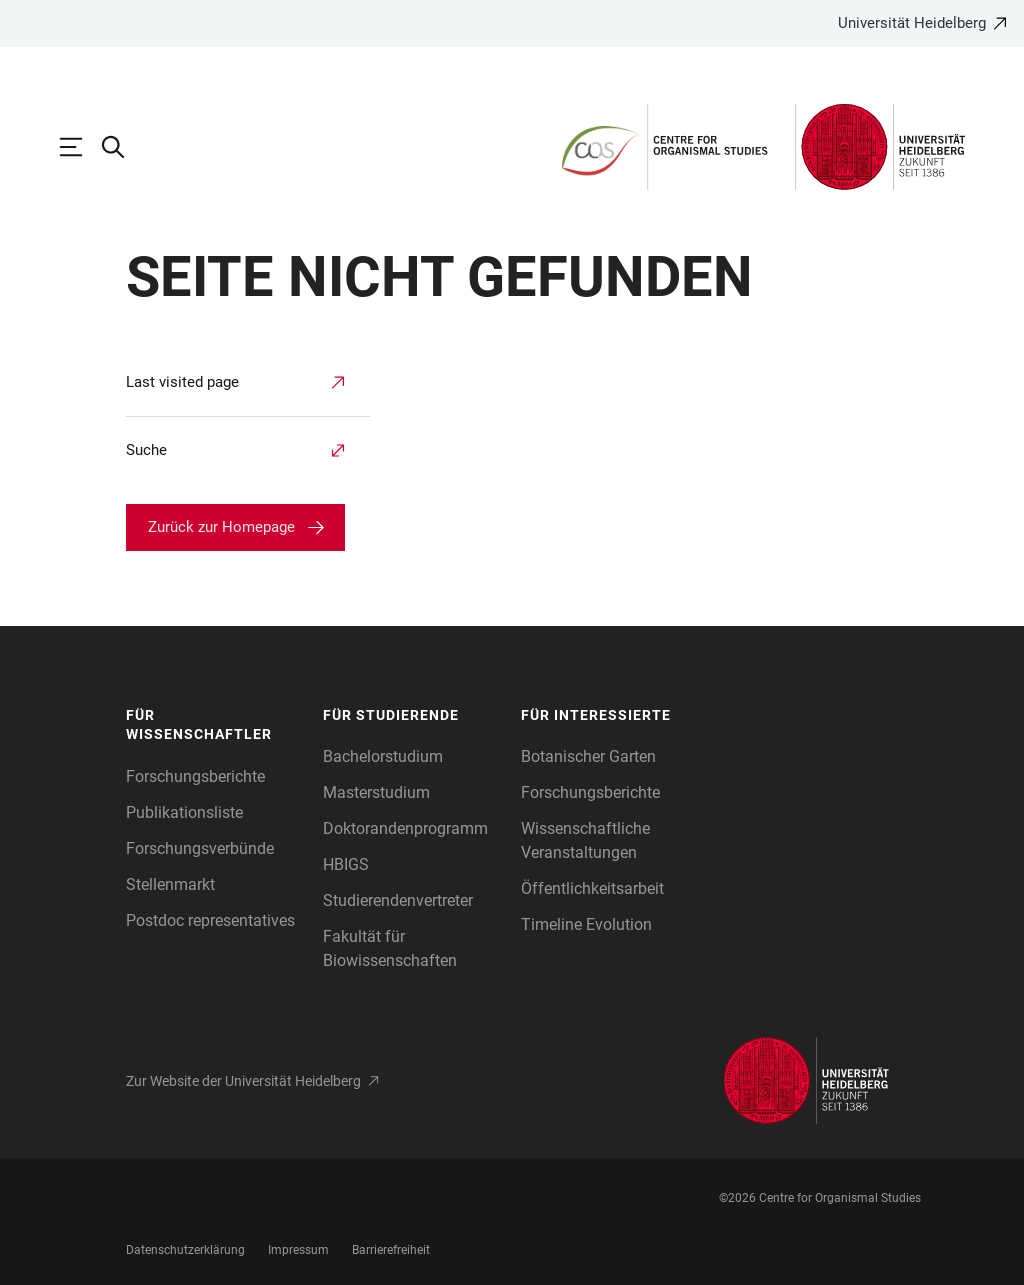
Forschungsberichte (195, 776)
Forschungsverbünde (200, 848)
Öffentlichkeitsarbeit (592, 888)
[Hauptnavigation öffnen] (81, 147)
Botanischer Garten (588, 756)
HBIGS (346, 864)
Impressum (298, 1250)
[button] (215, 725)
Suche (146, 450)
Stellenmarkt (170, 884)
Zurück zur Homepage (221, 527)
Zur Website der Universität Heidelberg (243, 1081)
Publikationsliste (184, 812)
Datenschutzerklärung (185, 1250)
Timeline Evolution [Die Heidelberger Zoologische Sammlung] (586, 924)
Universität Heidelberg (912, 23)
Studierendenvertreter (398, 900)
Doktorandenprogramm (405, 828)
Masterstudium (376, 792)
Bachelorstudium (383, 756)
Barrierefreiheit (391, 1250)
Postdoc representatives (210, 920)
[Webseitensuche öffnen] (123, 147)
